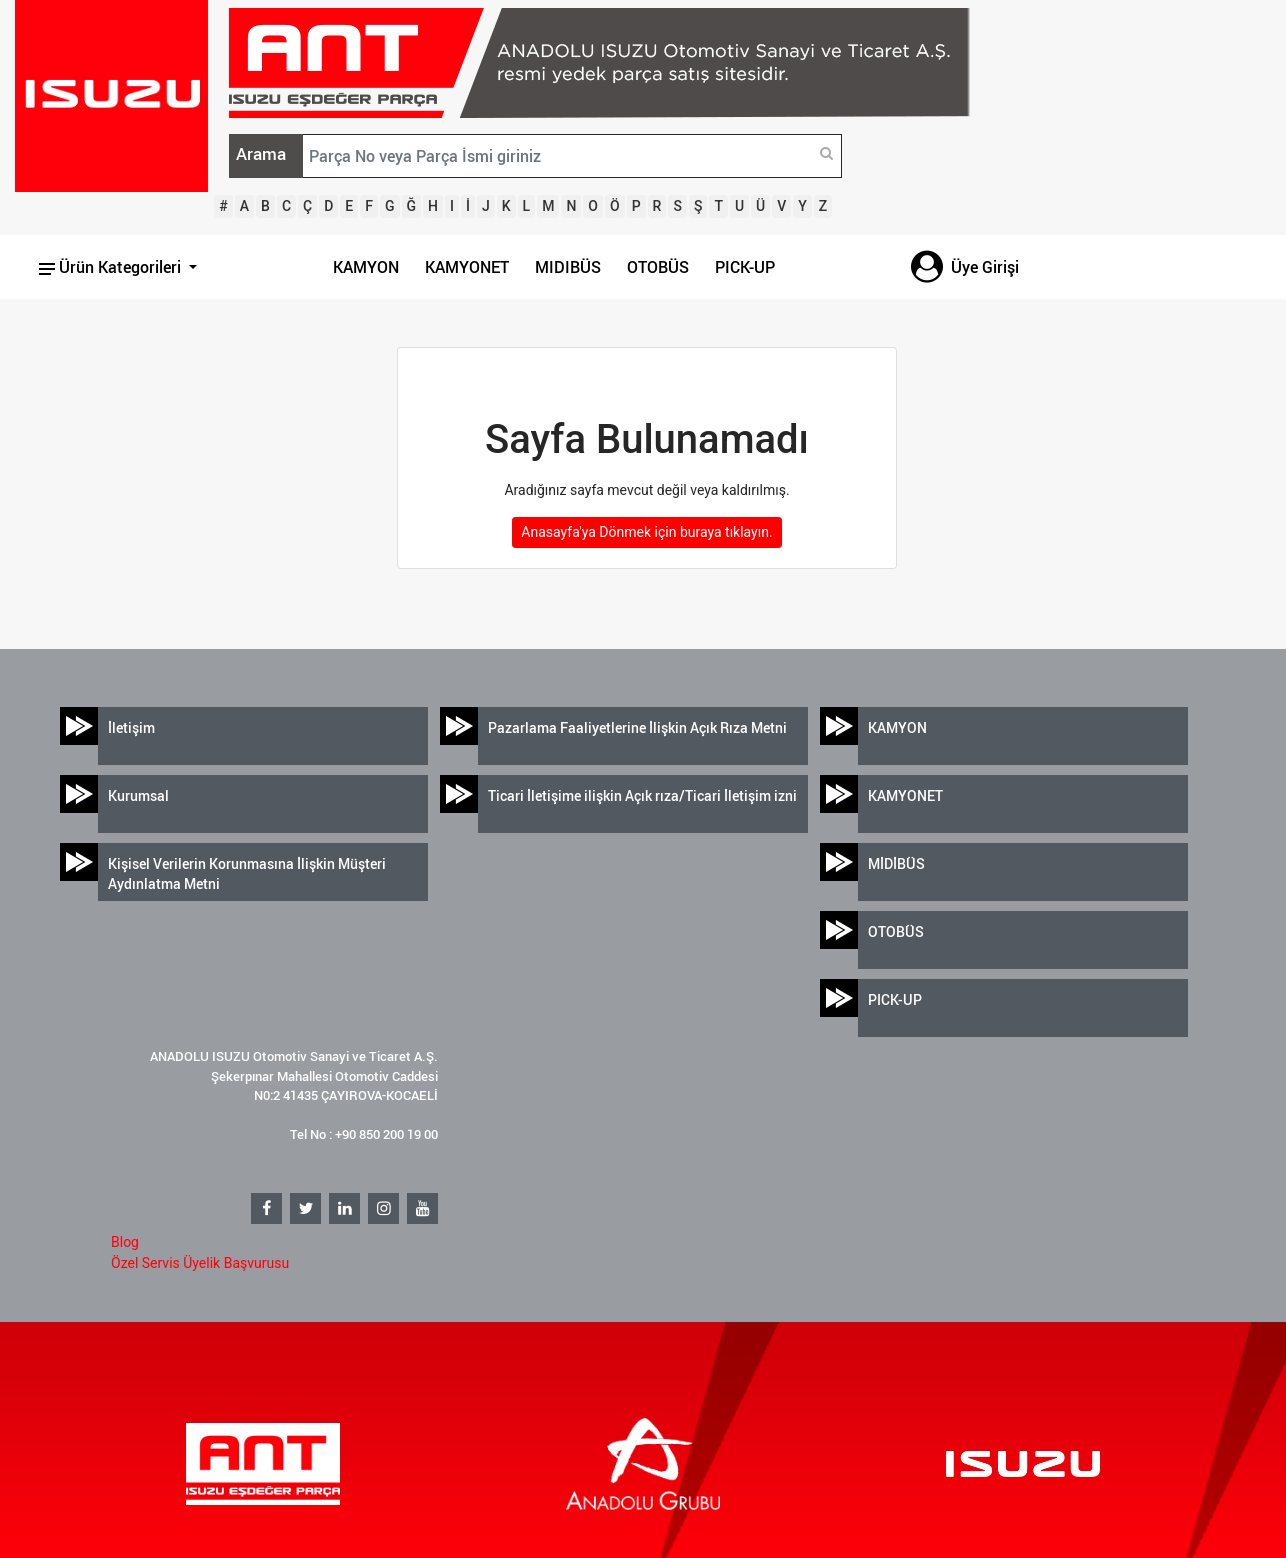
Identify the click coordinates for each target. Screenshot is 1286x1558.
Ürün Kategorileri (112, 267)
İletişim (131, 727)
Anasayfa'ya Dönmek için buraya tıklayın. (646, 532)
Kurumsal (138, 795)
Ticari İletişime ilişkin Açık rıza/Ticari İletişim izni (642, 795)
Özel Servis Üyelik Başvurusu (200, 1263)
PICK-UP (745, 267)
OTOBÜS (658, 267)
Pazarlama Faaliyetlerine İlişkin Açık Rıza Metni (637, 727)
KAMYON (366, 267)
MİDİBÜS (896, 863)
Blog (125, 1242)
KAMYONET (467, 267)
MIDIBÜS (568, 267)
